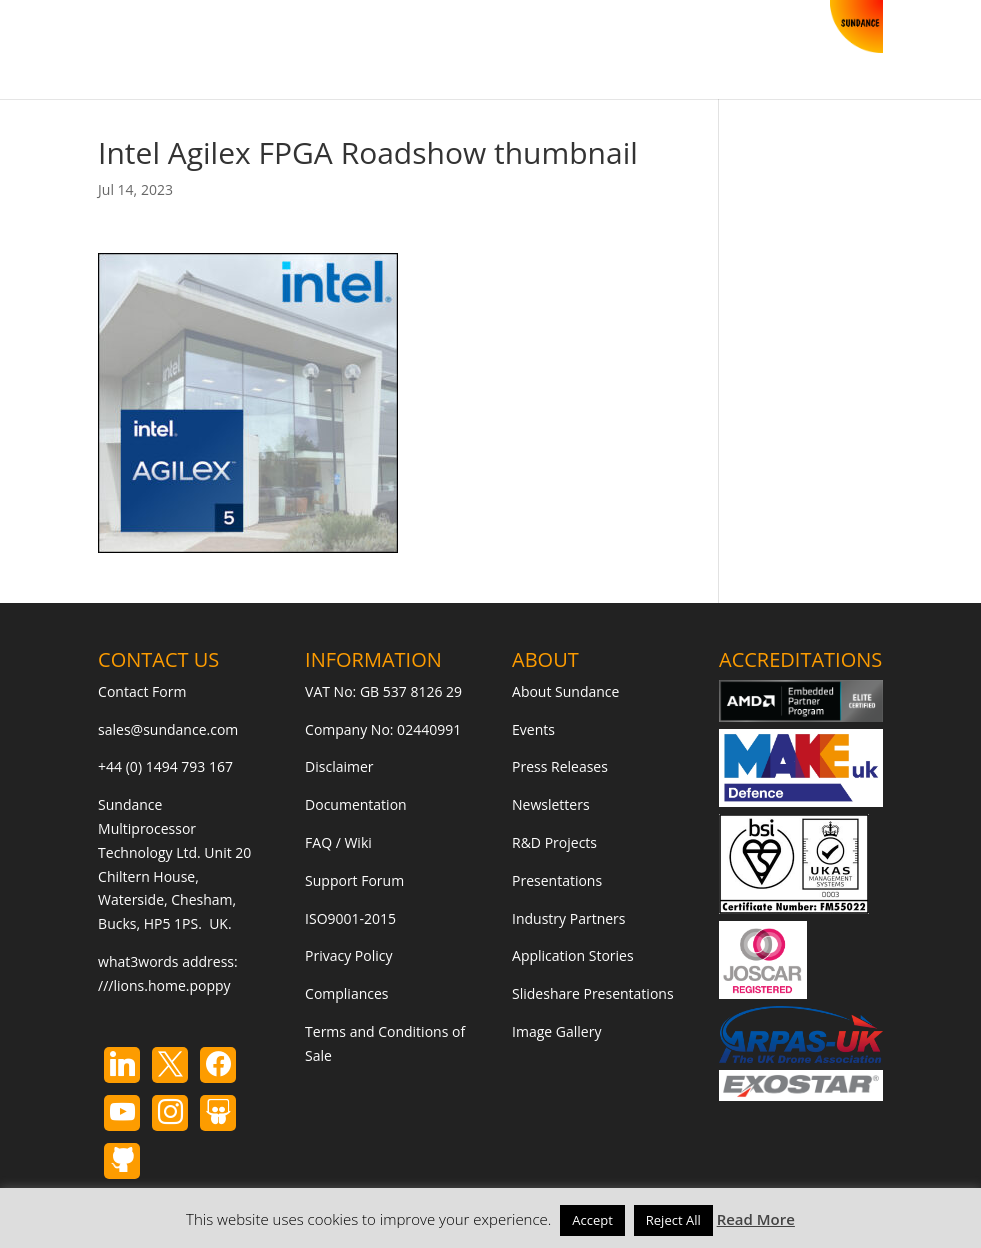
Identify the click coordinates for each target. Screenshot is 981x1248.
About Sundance (565, 691)
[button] (479, 68)
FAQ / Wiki (338, 842)
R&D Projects (554, 842)
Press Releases (560, 766)
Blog (349, 53)
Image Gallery (556, 1031)
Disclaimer (339, 766)
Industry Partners (568, 918)
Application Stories (573, 955)
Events (533, 729)
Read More (756, 1219)
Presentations (557, 880)
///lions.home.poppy (164, 985)
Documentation (356, 804)
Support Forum (354, 880)
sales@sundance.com (168, 729)
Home (118, 53)
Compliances (346, 993)
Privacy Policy (348, 955)
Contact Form (142, 691)
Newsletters (551, 804)
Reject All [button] (673, 1220)
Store (182, 53)
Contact (417, 53)
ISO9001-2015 (350, 918)
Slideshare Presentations (593, 993)
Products (256, 53)
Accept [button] (592, 1220)
